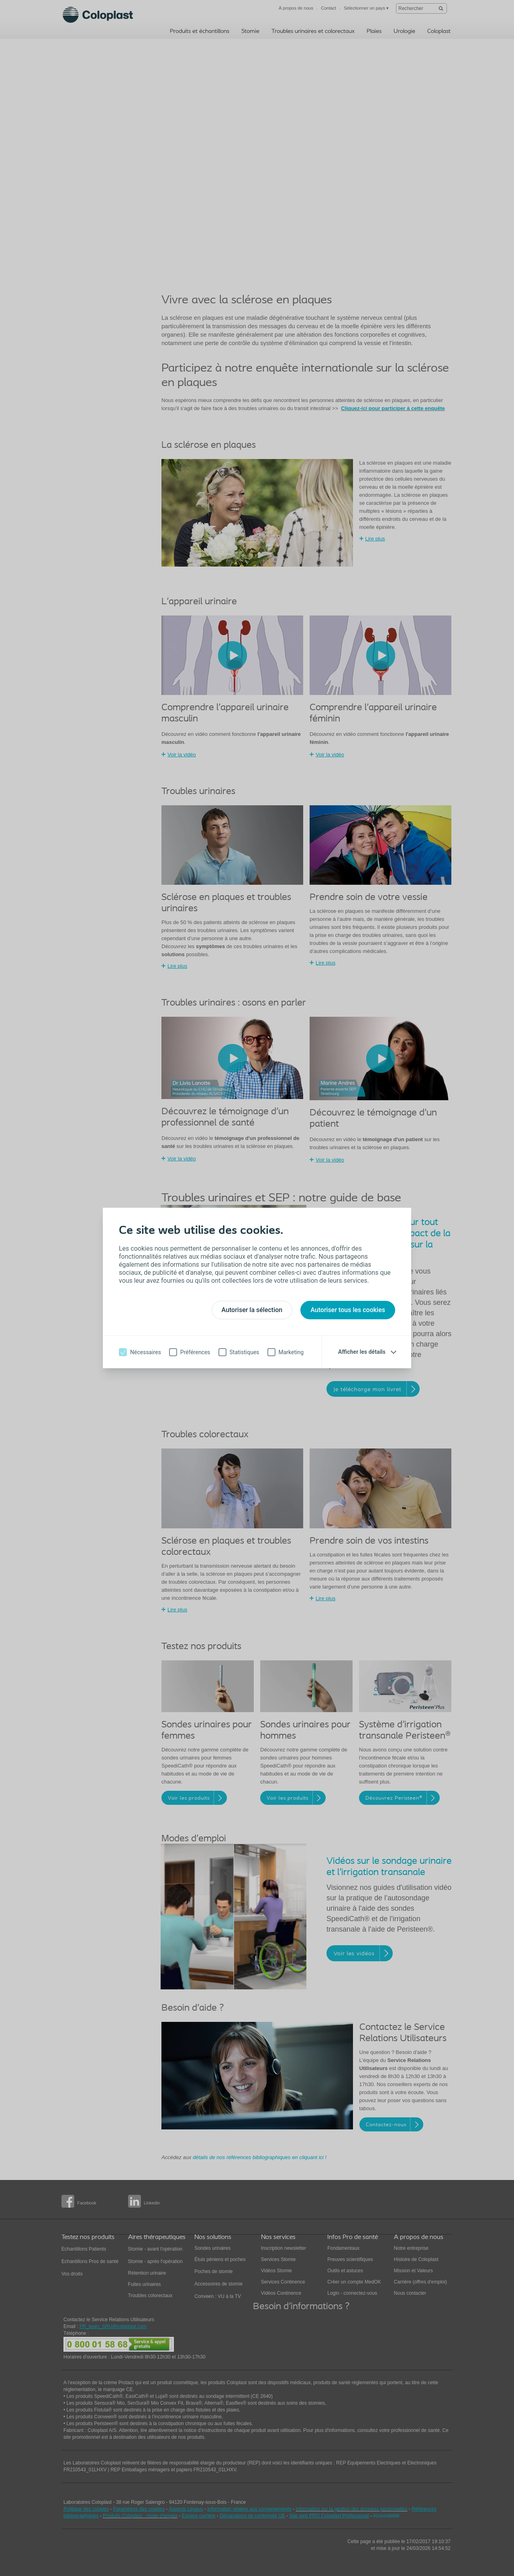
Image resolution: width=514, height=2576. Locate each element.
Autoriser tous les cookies (347, 1310)
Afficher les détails (362, 1352)
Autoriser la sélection (252, 1310)
